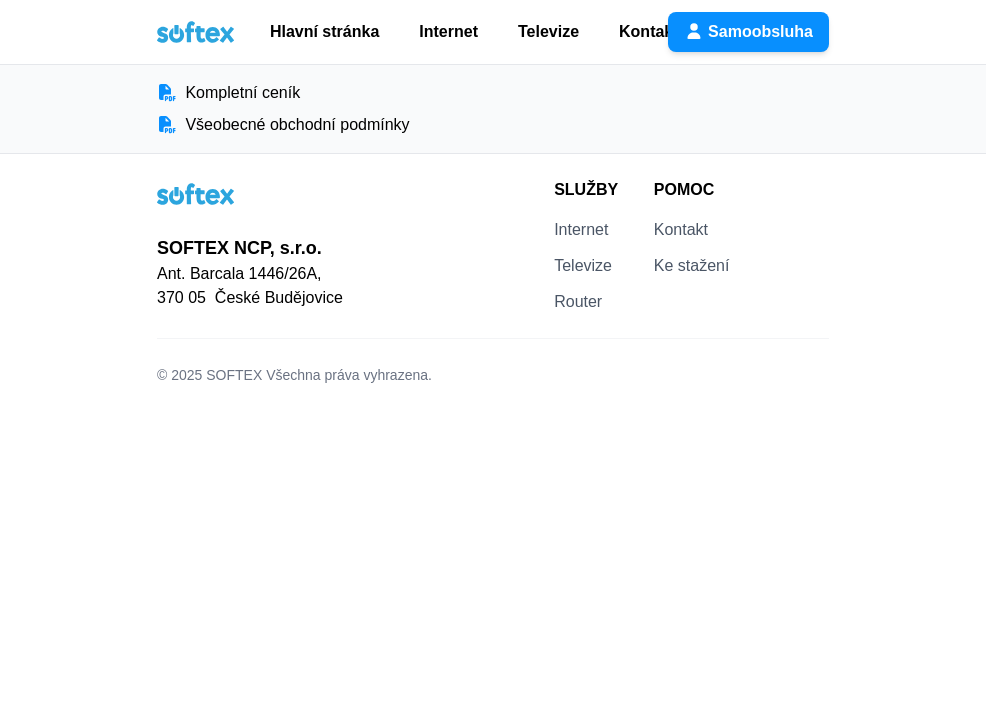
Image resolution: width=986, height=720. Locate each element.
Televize (548, 31)
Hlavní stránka (324, 31)
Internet (448, 31)
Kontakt (649, 31)
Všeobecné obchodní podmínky (283, 124)
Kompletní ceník (228, 92)
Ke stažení (692, 265)
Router (578, 301)
